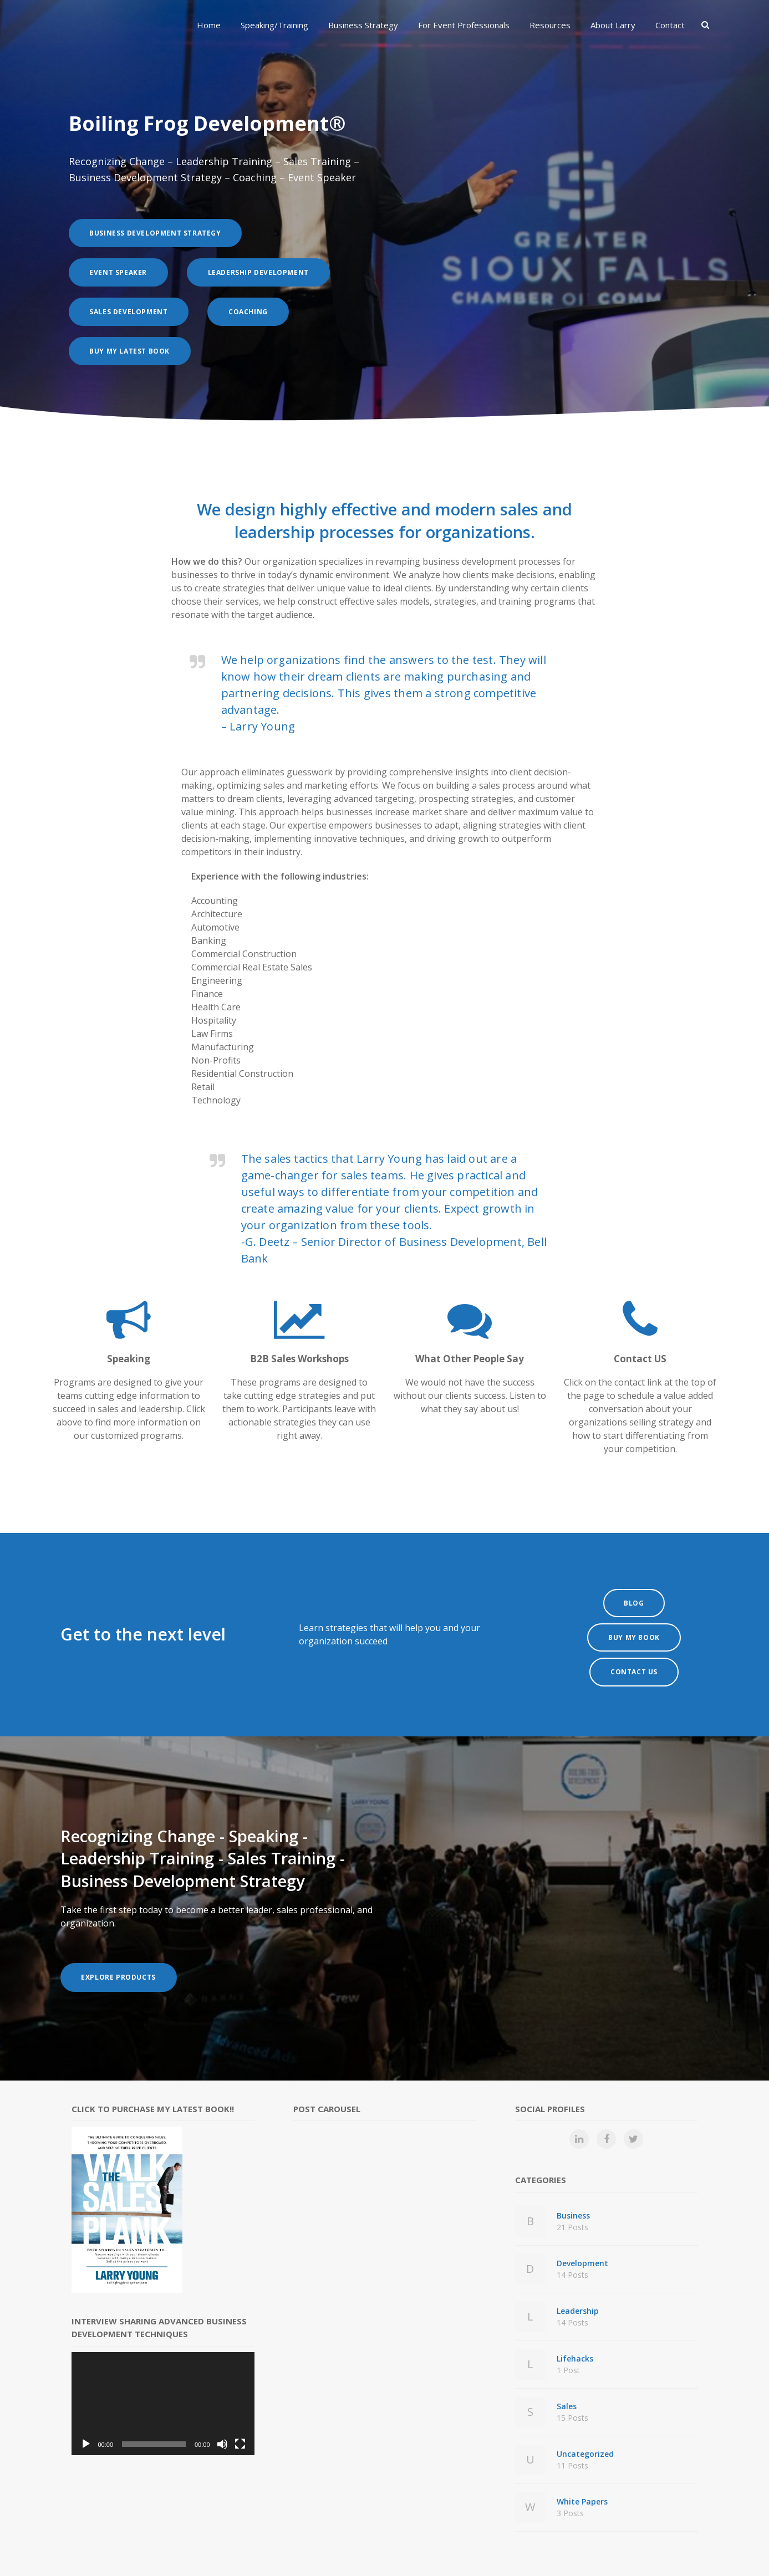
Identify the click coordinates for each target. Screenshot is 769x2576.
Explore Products (122, 1959)
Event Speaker (122, 272)
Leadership (627, 2299)
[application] (163, 2385)
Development (627, 2251)
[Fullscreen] (240, 2425)
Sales (627, 2394)
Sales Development (132, 311)
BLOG (634, 1597)
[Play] (85, 2425)
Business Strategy (363, 24)
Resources (550, 24)
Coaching (258, 311)
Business (627, 2203)
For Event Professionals (464, 24)
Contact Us (634, 1653)
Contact (670, 24)
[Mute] (222, 2425)
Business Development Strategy (159, 233)
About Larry (612, 24)
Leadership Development (268, 272)
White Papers (627, 2489)
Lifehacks (627, 2346)
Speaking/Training (274, 24)
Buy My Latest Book (133, 351)
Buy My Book (634, 1625)
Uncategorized (627, 2442)
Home (209, 24)
